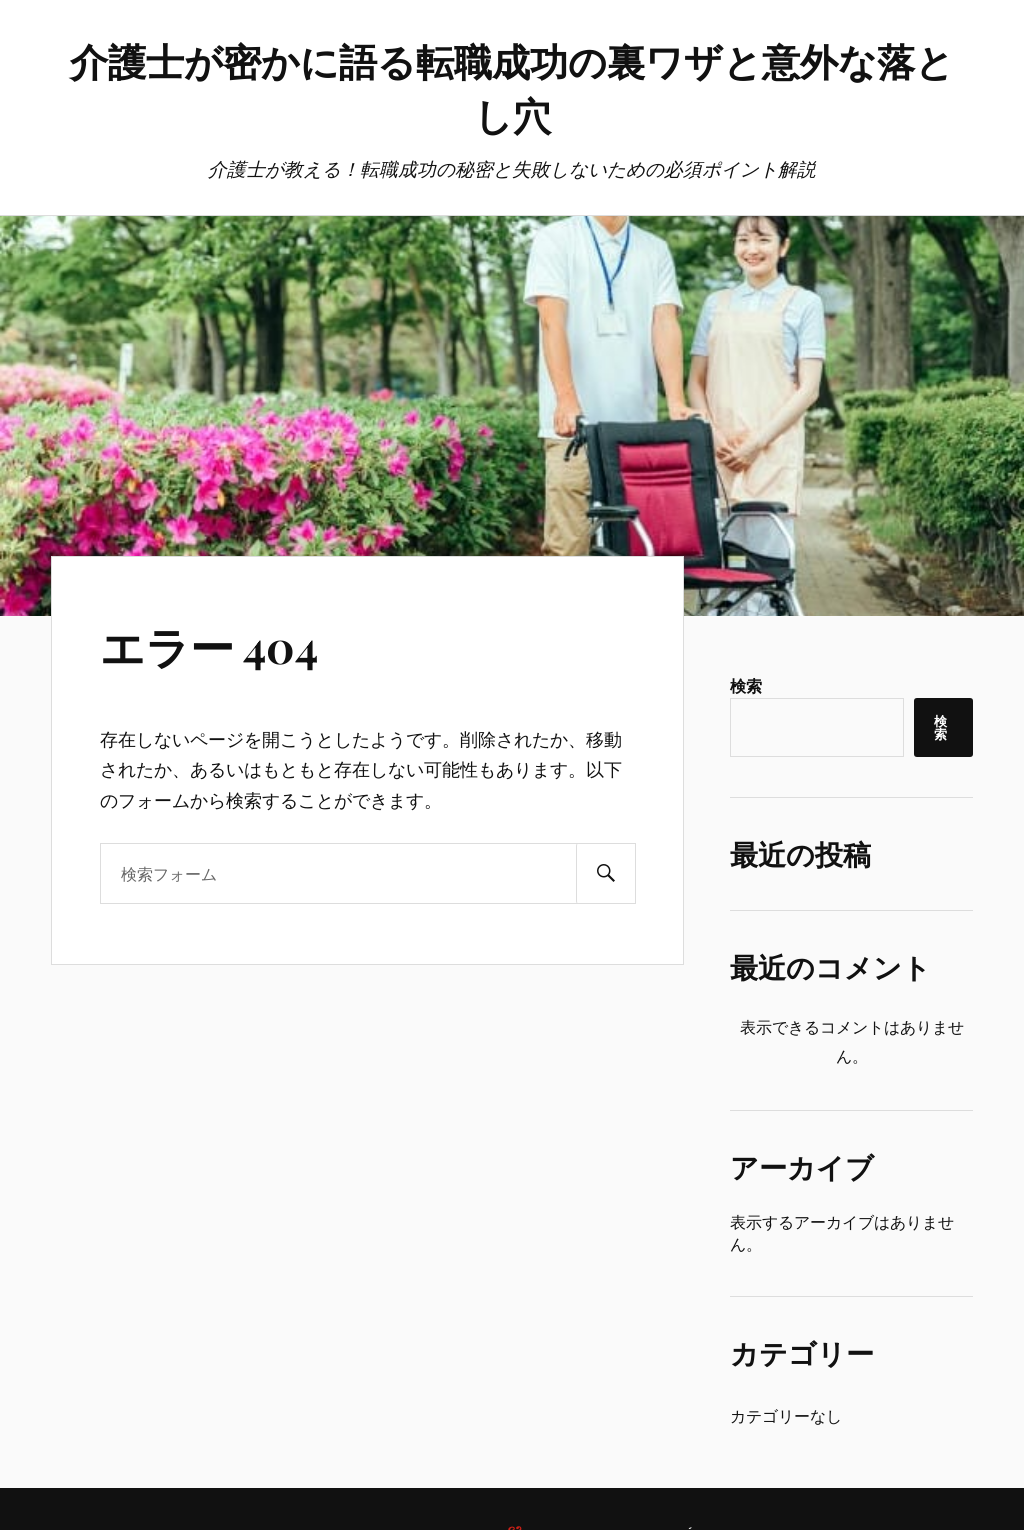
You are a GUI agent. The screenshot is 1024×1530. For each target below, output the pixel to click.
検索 (746, 685)
